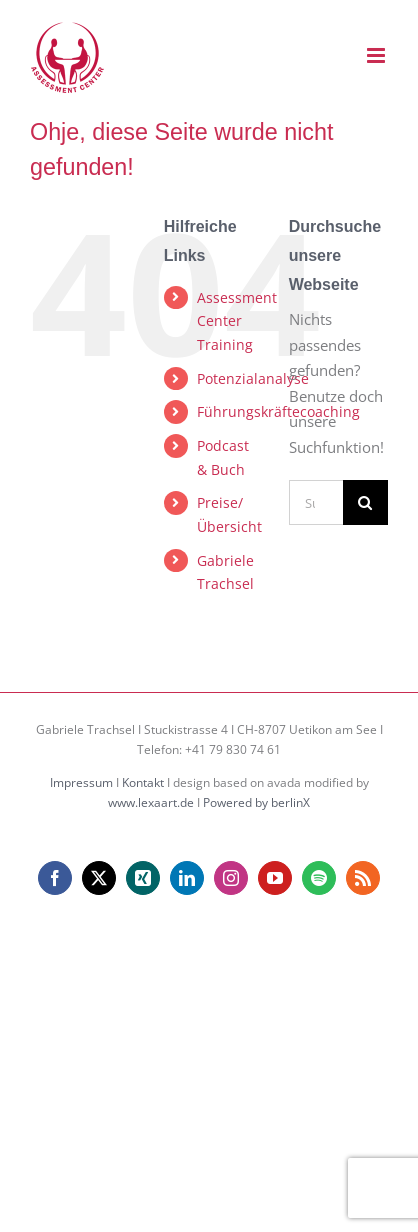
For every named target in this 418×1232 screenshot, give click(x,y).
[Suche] (365, 502)
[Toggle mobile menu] (377, 55)
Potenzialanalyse (253, 378)
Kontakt (143, 782)
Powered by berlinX (256, 802)
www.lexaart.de (151, 802)
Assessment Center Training (237, 321)
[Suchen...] (316, 502)
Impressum (81, 782)
